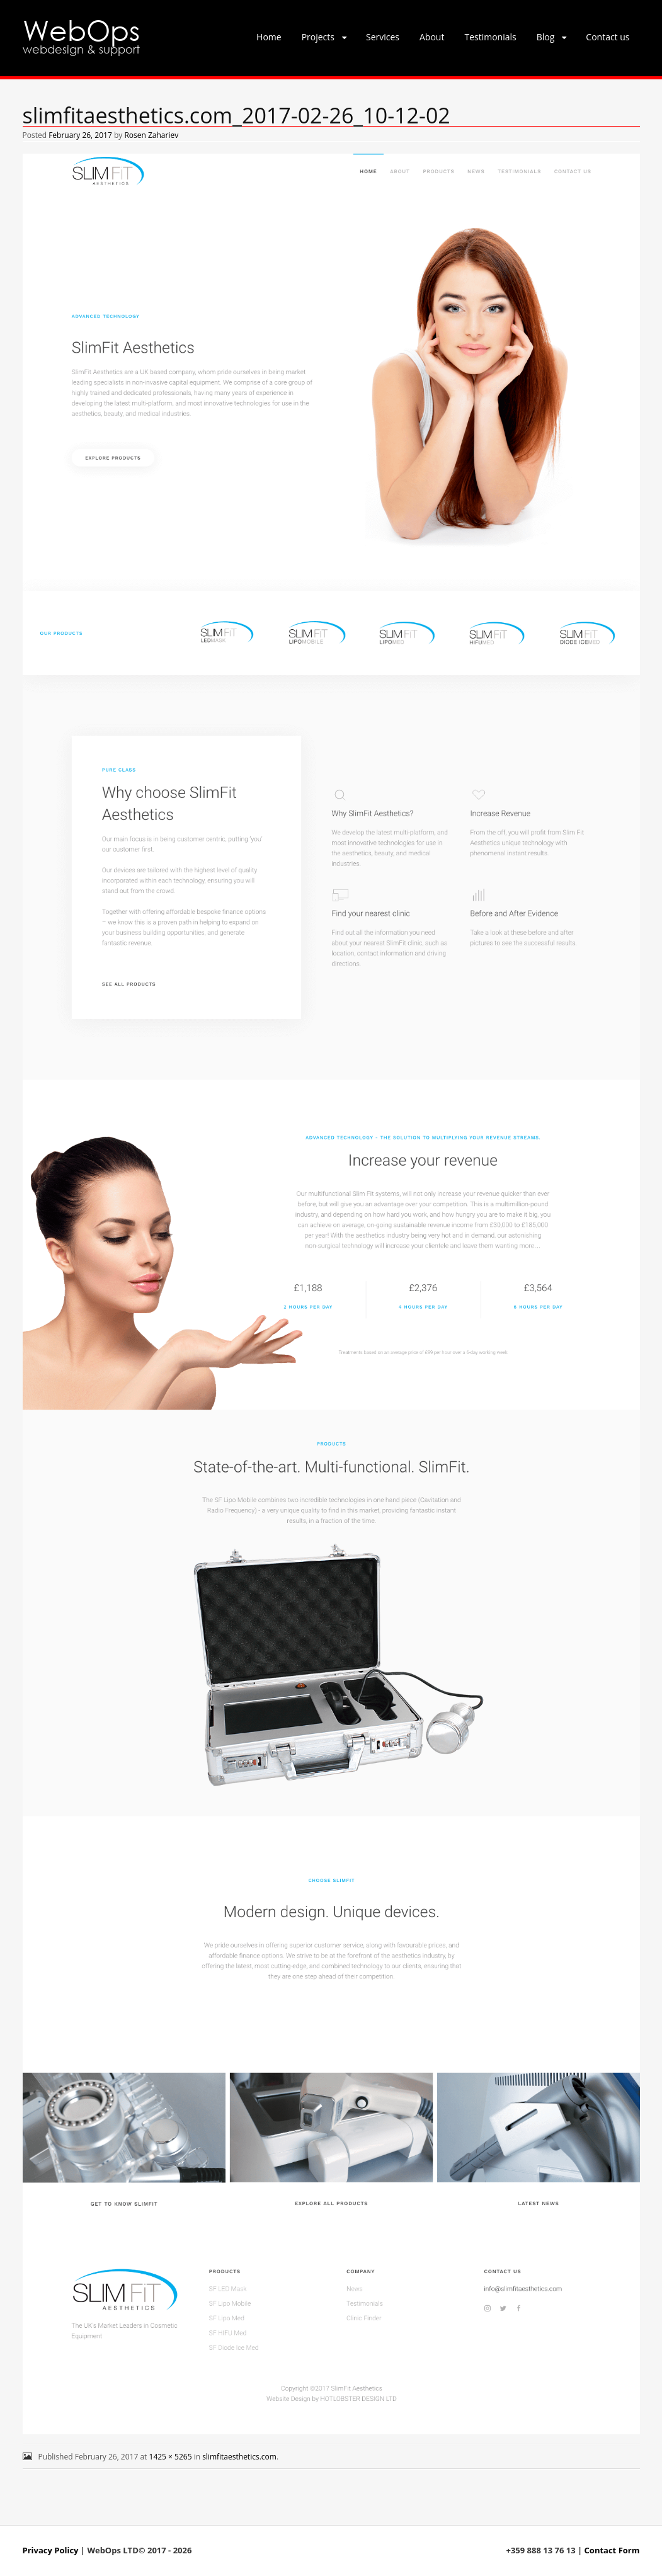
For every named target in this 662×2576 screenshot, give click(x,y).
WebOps (81, 29)
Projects (318, 37)
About (431, 37)
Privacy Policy (51, 2550)
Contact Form (612, 2550)
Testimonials (490, 37)
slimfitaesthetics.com (239, 2456)
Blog (546, 37)
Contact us (607, 37)
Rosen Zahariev (151, 135)
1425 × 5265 (170, 2456)
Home (269, 37)
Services (382, 37)
